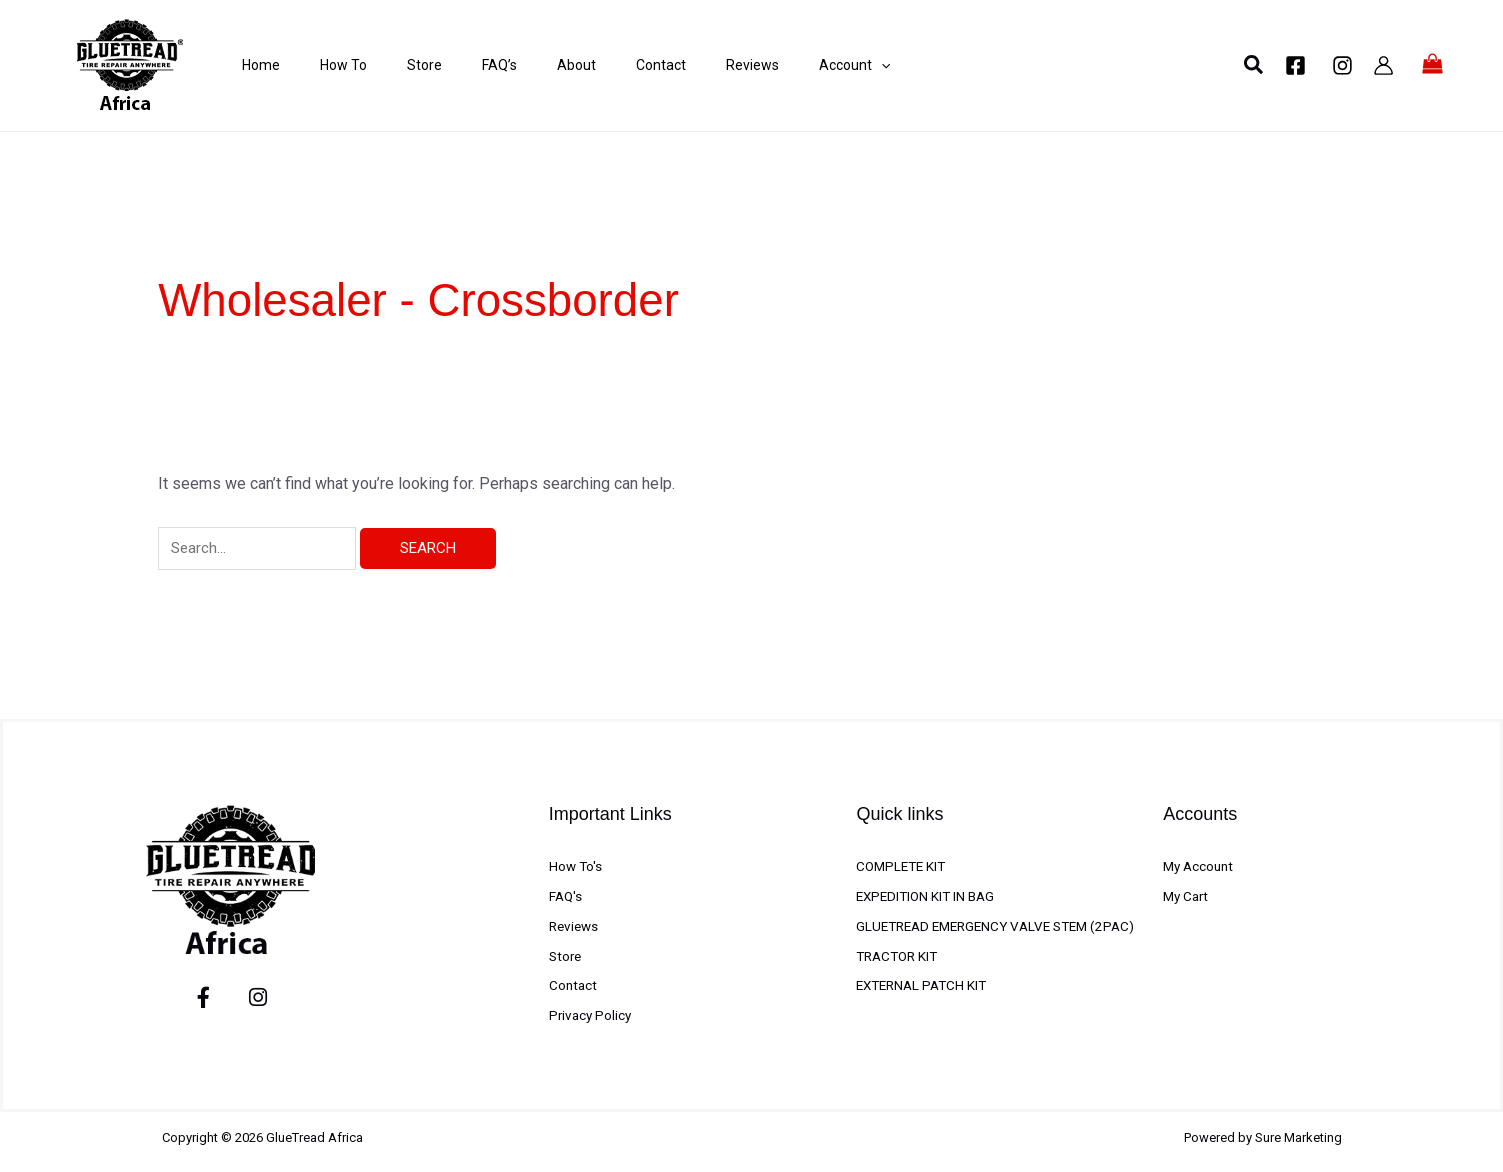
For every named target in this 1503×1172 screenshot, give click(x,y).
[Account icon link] (1383, 65)
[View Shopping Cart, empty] (1433, 65)
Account (774, 65)
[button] (1254, 65)
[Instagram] (1342, 65)
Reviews (682, 65)
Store (394, 65)
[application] (801, 65)
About (526, 65)
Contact (601, 65)
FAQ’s (459, 65)
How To (323, 65)
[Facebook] (1295, 65)
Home (251, 65)
